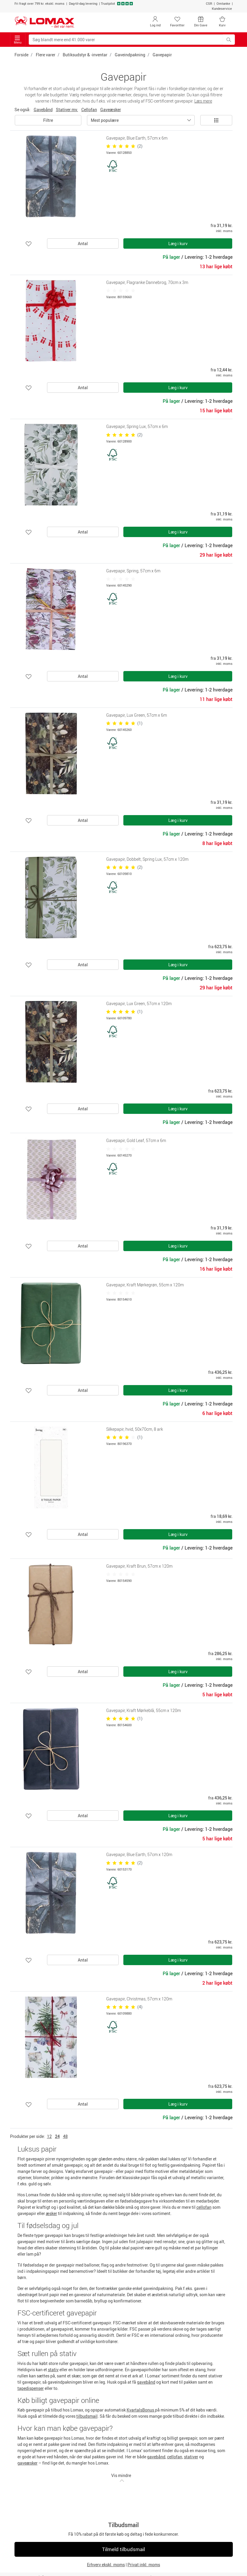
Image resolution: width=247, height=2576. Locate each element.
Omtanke (223, 3)
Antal (83, 243)
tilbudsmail (87, 2416)
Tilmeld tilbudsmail (123, 2549)
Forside (21, 55)
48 (65, 2136)
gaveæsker (27, 2463)
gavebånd (146, 2382)
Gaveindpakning (130, 55)
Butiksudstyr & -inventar (85, 55)
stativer (191, 2457)
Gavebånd (43, 109)
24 (57, 2136)
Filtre (48, 120)
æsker (51, 2213)
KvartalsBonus (141, 2410)
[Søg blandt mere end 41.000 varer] (126, 39)
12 (49, 2136)
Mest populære (105, 120)
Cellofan (89, 109)
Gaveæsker (110, 109)
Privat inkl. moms (143, 2564)
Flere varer (45, 55)
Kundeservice (222, 8)
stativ (53, 2369)
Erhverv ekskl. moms (106, 2564)
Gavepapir (162, 55)
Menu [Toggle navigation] (18, 40)
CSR (209, 3)
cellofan (204, 2207)
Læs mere (203, 101)
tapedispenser (30, 2388)
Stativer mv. (67, 109)
